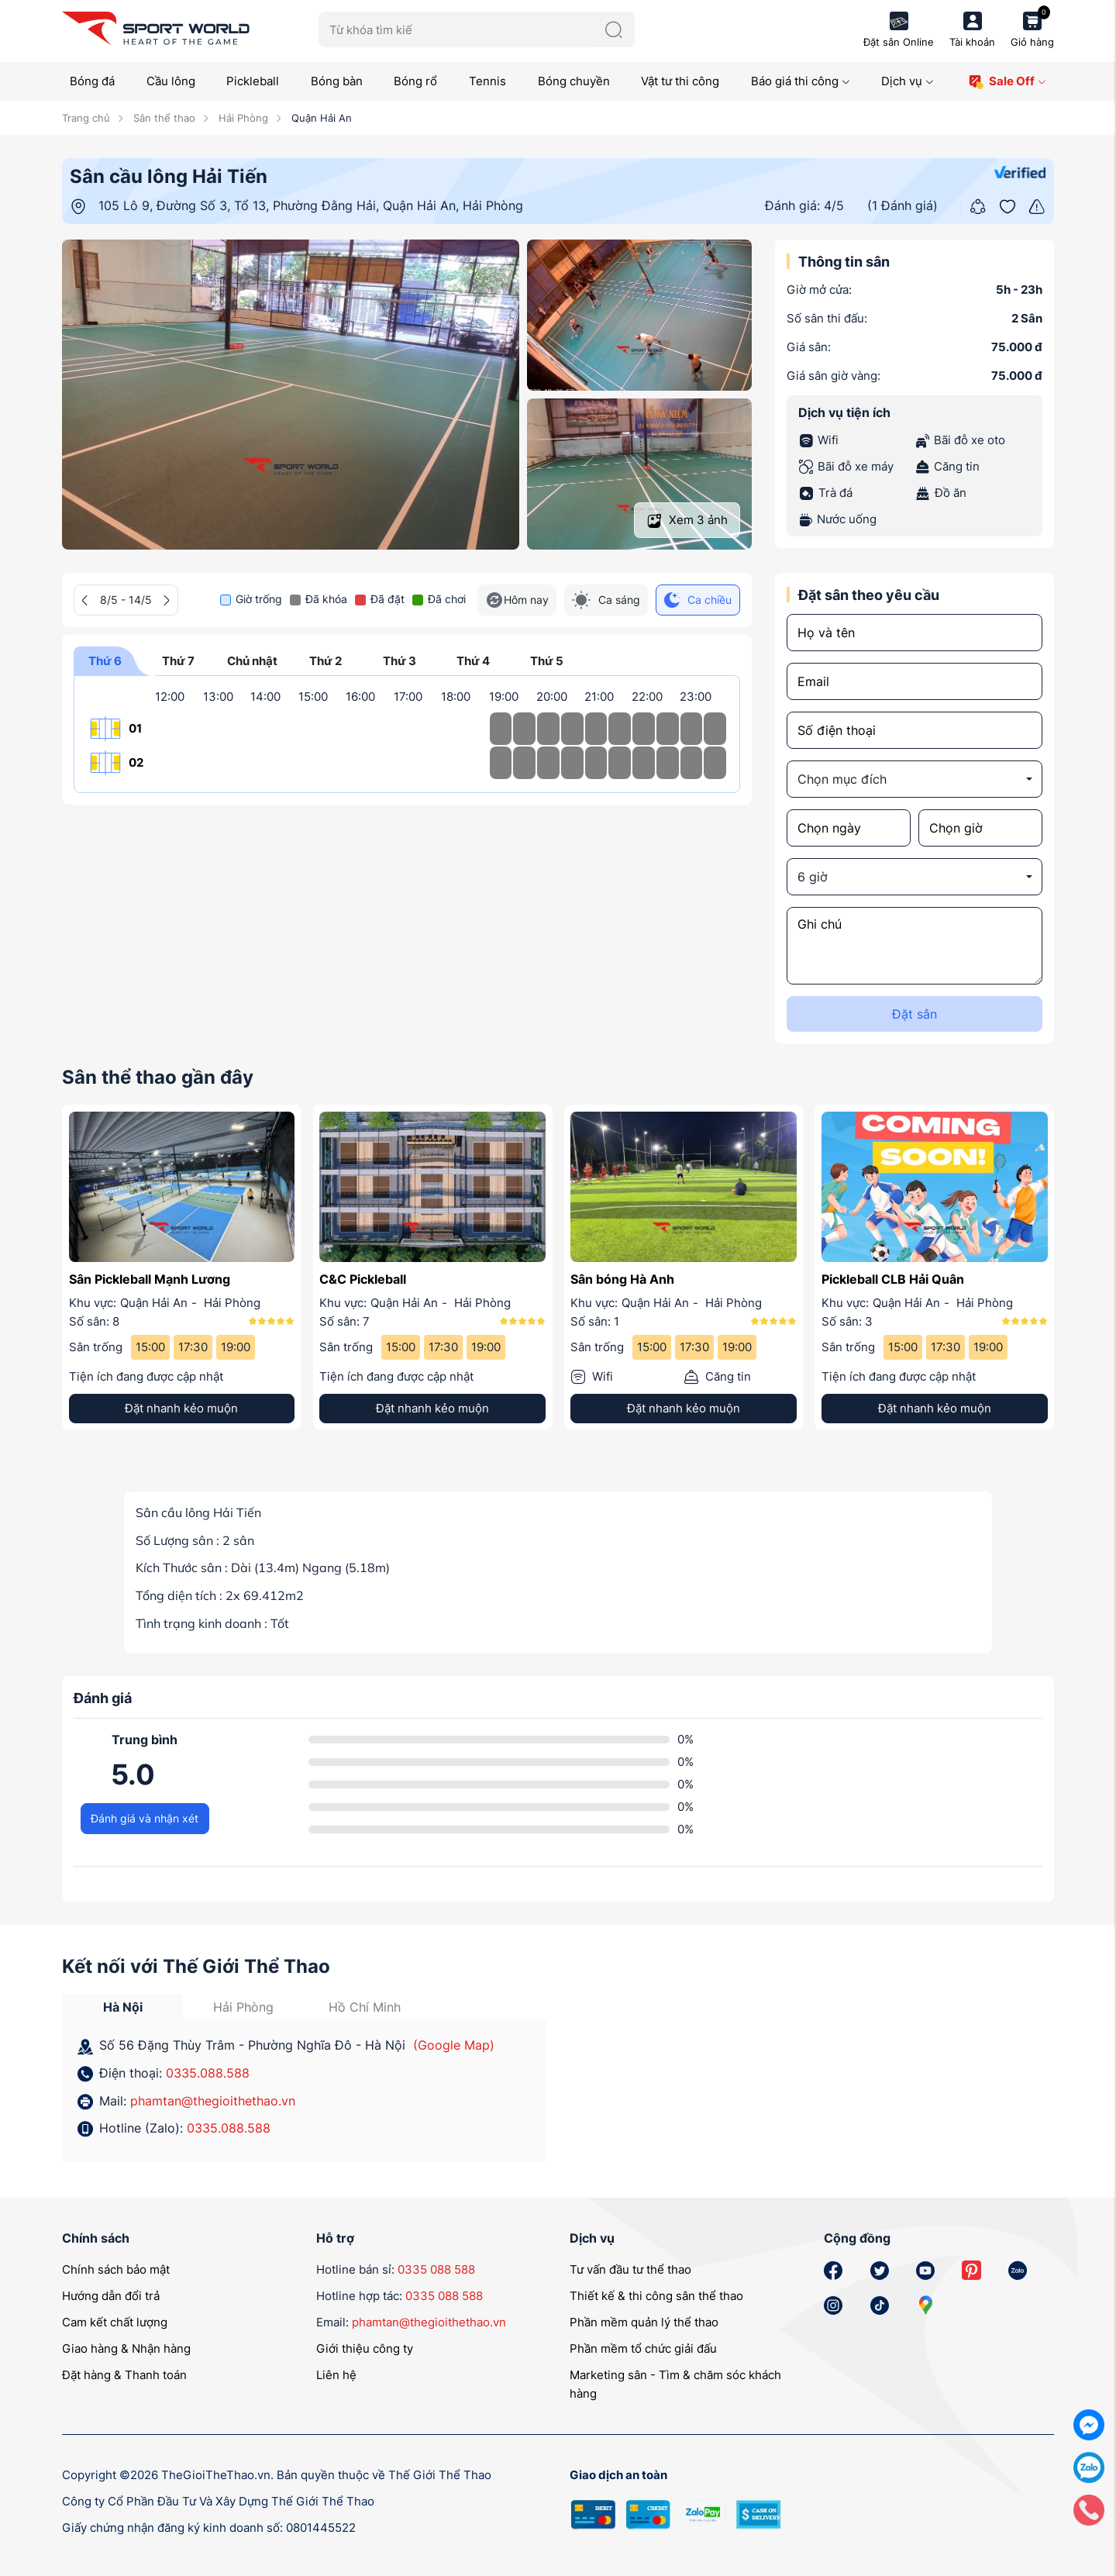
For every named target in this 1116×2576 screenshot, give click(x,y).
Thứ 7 (178, 664)
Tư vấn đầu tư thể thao (630, 2269)
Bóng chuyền (574, 81)
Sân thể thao (162, 118)
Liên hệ (336, 2374)
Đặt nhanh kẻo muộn (181, 1408)
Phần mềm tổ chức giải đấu (643, 2348)
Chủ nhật (252, 664)
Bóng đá (92, 81)
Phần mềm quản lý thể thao (644, 2322)
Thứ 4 (473, 664)
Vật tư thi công (680, 81)
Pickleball (252, 81)
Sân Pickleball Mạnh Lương (149, 1279)
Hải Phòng (241, 118)
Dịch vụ (907, 81)
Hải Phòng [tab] (243, 2007)
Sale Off (1007, 82)
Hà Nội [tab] (123, 2007)
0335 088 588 (436, 2269)
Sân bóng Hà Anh (622, 1279)
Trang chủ (86, 118)
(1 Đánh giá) (902, 205)
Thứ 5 (546, 664)
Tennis (487, 81)
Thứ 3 (399, 664)
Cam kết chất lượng (114, 2322)
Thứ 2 (325, 664)
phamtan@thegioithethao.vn (212, 2101)
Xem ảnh (687, 520)
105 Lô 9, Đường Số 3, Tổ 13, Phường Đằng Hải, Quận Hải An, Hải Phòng (310, 205)
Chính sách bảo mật (116, 2269)
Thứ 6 (105, 664)
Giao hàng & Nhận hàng (126, 2348)
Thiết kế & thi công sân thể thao (656, 2295)
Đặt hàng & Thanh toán (124, 2374)
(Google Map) (453, 2045)
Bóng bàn (337, 81)
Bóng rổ (415, 81)
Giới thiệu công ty (364, 2348)
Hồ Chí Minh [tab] (365, 2007)
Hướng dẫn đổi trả (111, 2295)
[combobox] (914, 779)
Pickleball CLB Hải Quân (893, 1279)
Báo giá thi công (800, 81)
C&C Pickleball (362, 1279)
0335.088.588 (208, 2073)
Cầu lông (170, 81)
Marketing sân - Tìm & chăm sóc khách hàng (675, 2384)
